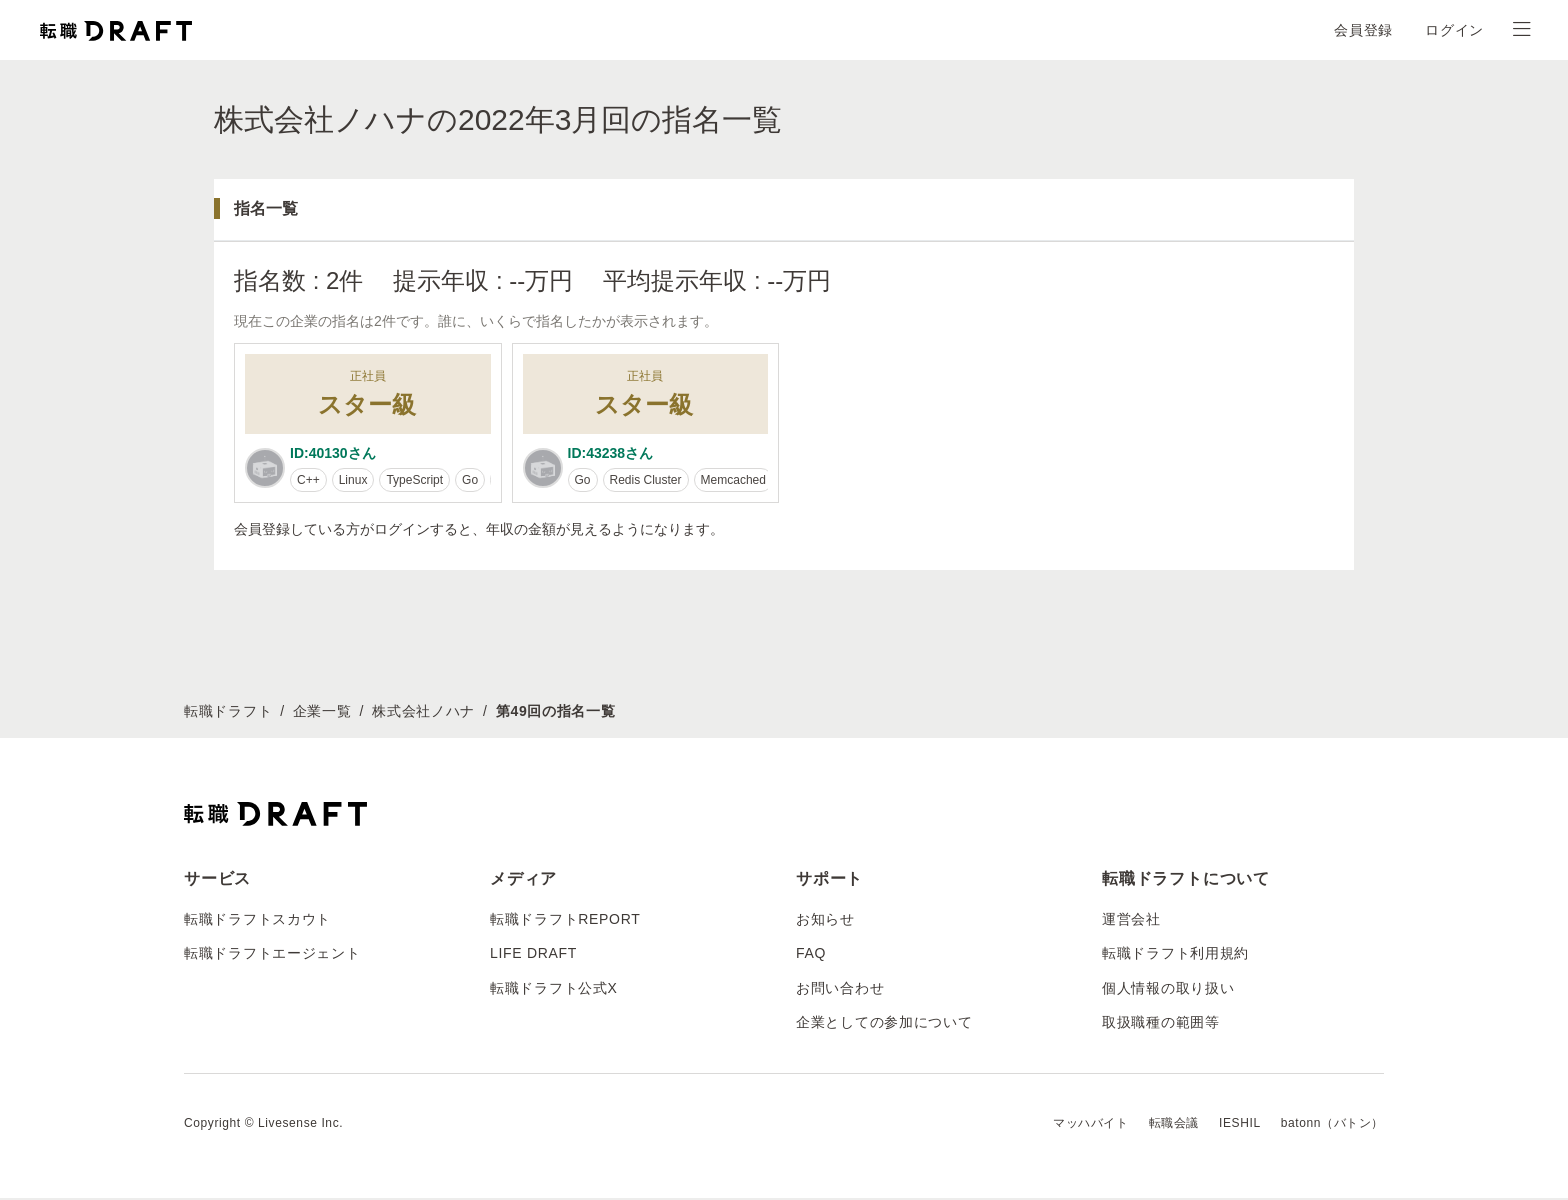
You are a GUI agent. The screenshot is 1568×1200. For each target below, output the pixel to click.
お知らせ (825, 921)
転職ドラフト (228, 713)
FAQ (811, 956)
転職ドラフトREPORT (565, 921)
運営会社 (1131, 921)
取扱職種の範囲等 (1161, 1024)
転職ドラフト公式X (554, 990)
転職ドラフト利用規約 (1175, 956)
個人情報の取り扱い (1168, 990)
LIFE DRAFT (533, 956)
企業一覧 (322, 713)
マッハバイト (1091, 1126)
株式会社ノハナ (423, 713)
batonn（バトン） (1332, 1126)
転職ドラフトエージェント (272, 956)
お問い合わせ (840, 990)
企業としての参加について (884, 1024)
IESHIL (1240, 1126)
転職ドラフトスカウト (257, 921)
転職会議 (1174, 1126)
